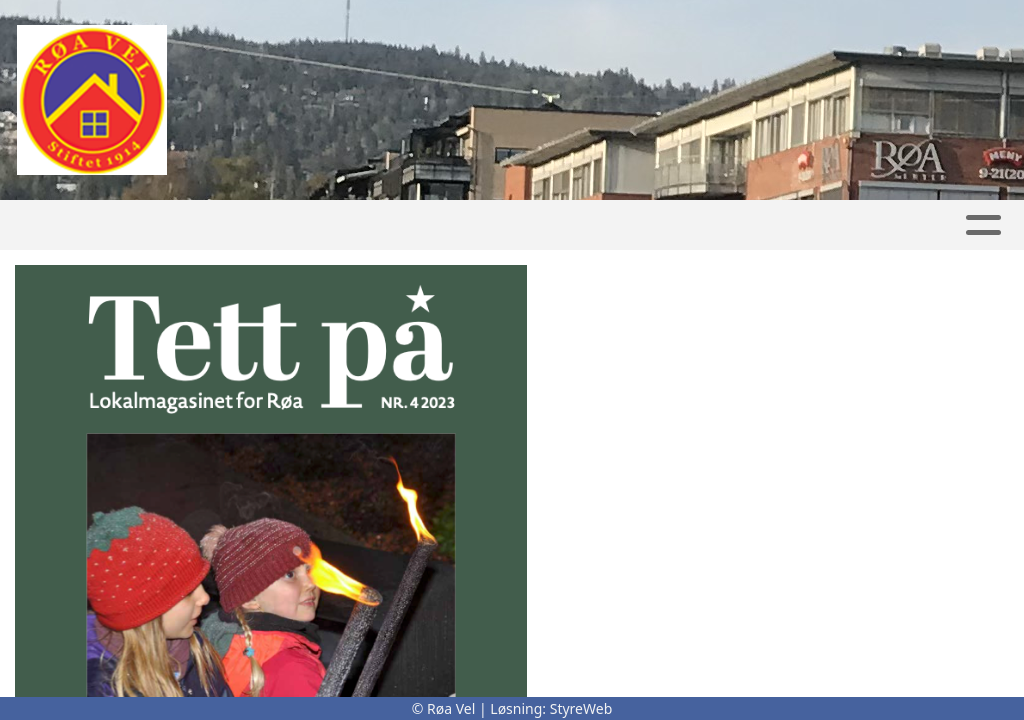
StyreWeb (581, 708)
